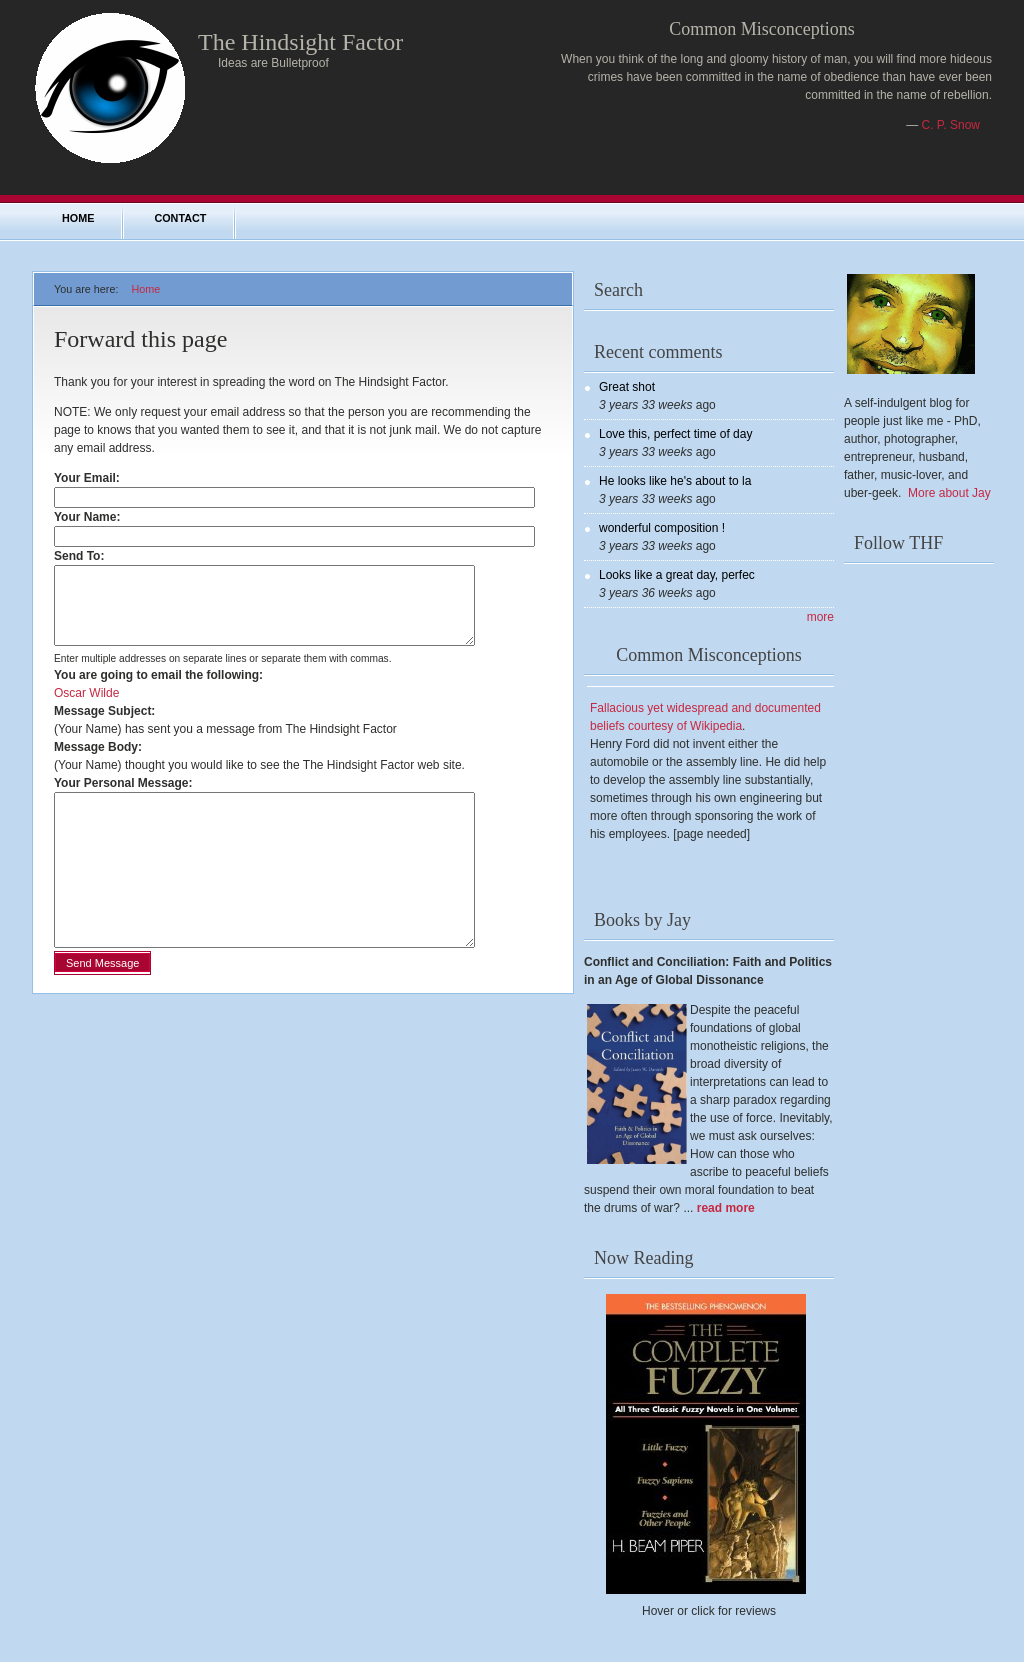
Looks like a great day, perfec (677, 575)
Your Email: (91, 478)
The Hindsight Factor (300, 42)
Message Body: (98, 762)
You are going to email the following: (158, 690)
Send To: (83, 556)
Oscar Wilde (86, 708)
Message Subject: (104, 726)
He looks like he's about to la (675, 481)
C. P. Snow (951, 125)
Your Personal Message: (123, 798)
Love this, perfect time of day (675, 434)
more (820, 617)
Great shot (627, 387)
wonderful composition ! (662, 528)
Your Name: (91, 517)
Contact (180, 218)
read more (726, 1208)
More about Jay (949, 493)
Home (78, 218)
